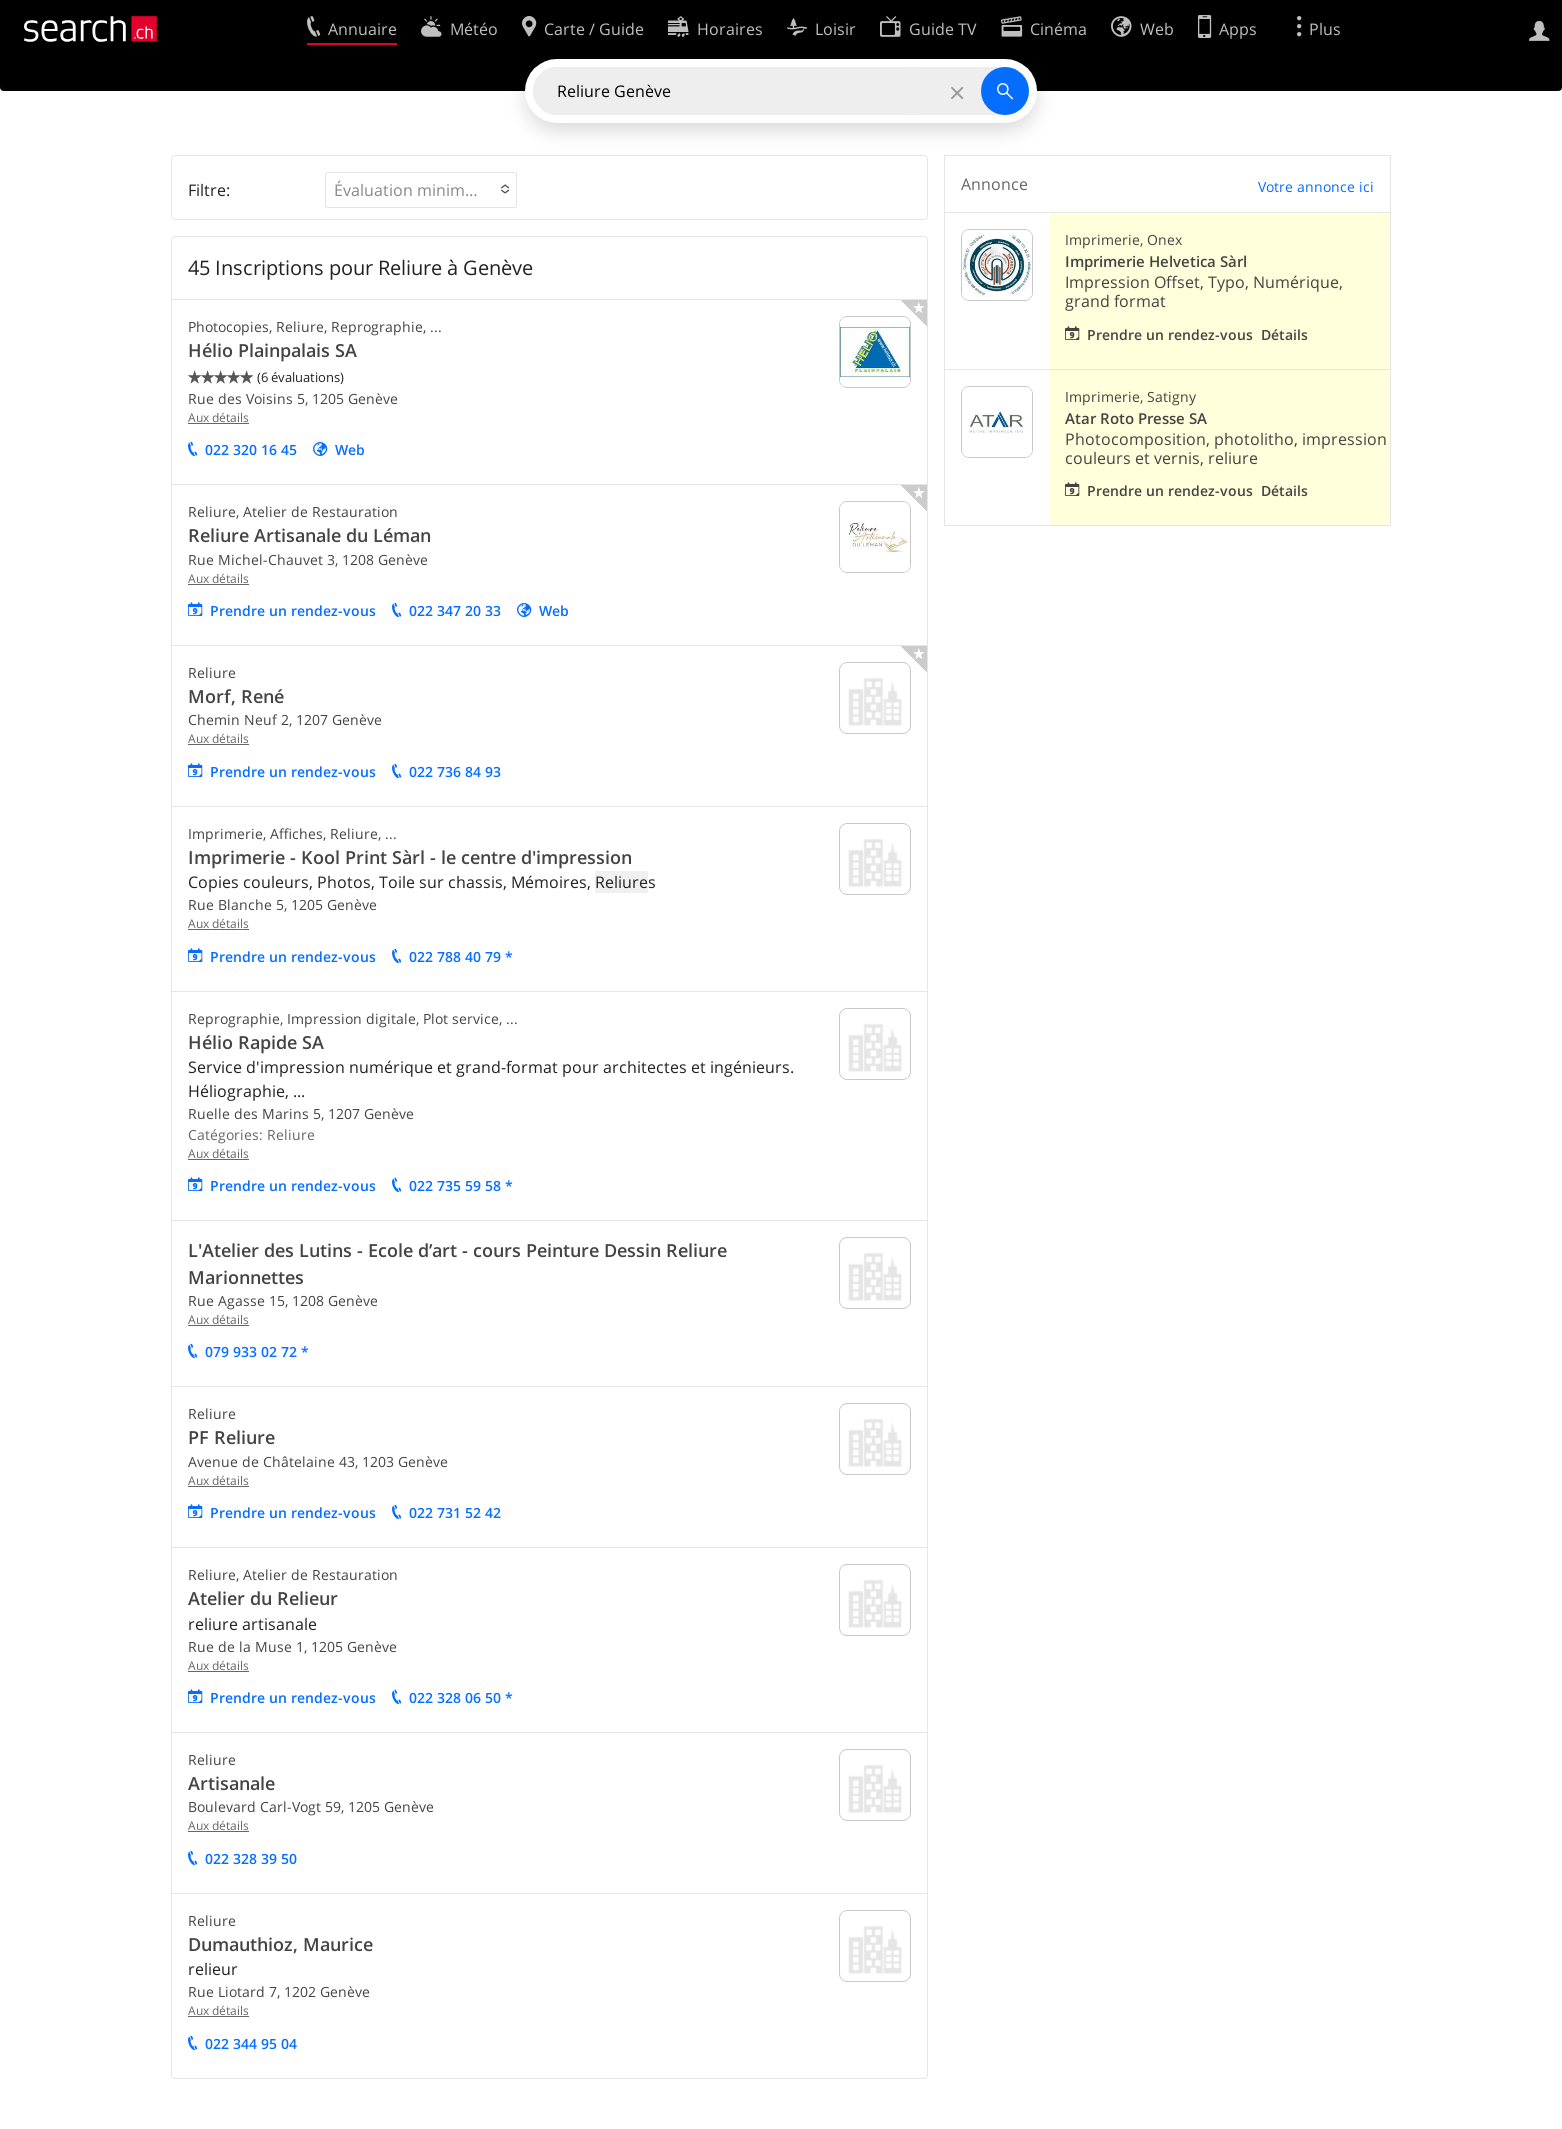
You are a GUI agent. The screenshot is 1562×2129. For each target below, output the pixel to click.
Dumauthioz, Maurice (280, 1944)
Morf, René (236, 696)
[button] (421, 190)
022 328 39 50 (251, 1858)
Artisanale (231, 1783)
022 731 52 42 (455, 1512)
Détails (1284, 334)
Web (350, 449)
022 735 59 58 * (461, 1185)
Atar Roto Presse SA (1136, 418)
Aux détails (218, 417)
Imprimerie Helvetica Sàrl (1156, 261)
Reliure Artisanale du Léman (309, 535)
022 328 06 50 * (461, 1697)
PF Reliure (231, 1437)
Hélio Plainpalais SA (272, 350)
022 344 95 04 (251, 2043)
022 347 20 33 (455, 610)
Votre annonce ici (1316, 186)
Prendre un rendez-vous (293, 610)
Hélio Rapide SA (256, 1042)
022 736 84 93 (455, 771)
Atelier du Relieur (263, 1598)
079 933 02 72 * (257, 1351)
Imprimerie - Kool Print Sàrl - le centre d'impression (410, 857)
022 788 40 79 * (461, 956)
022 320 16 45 (251, 449)
